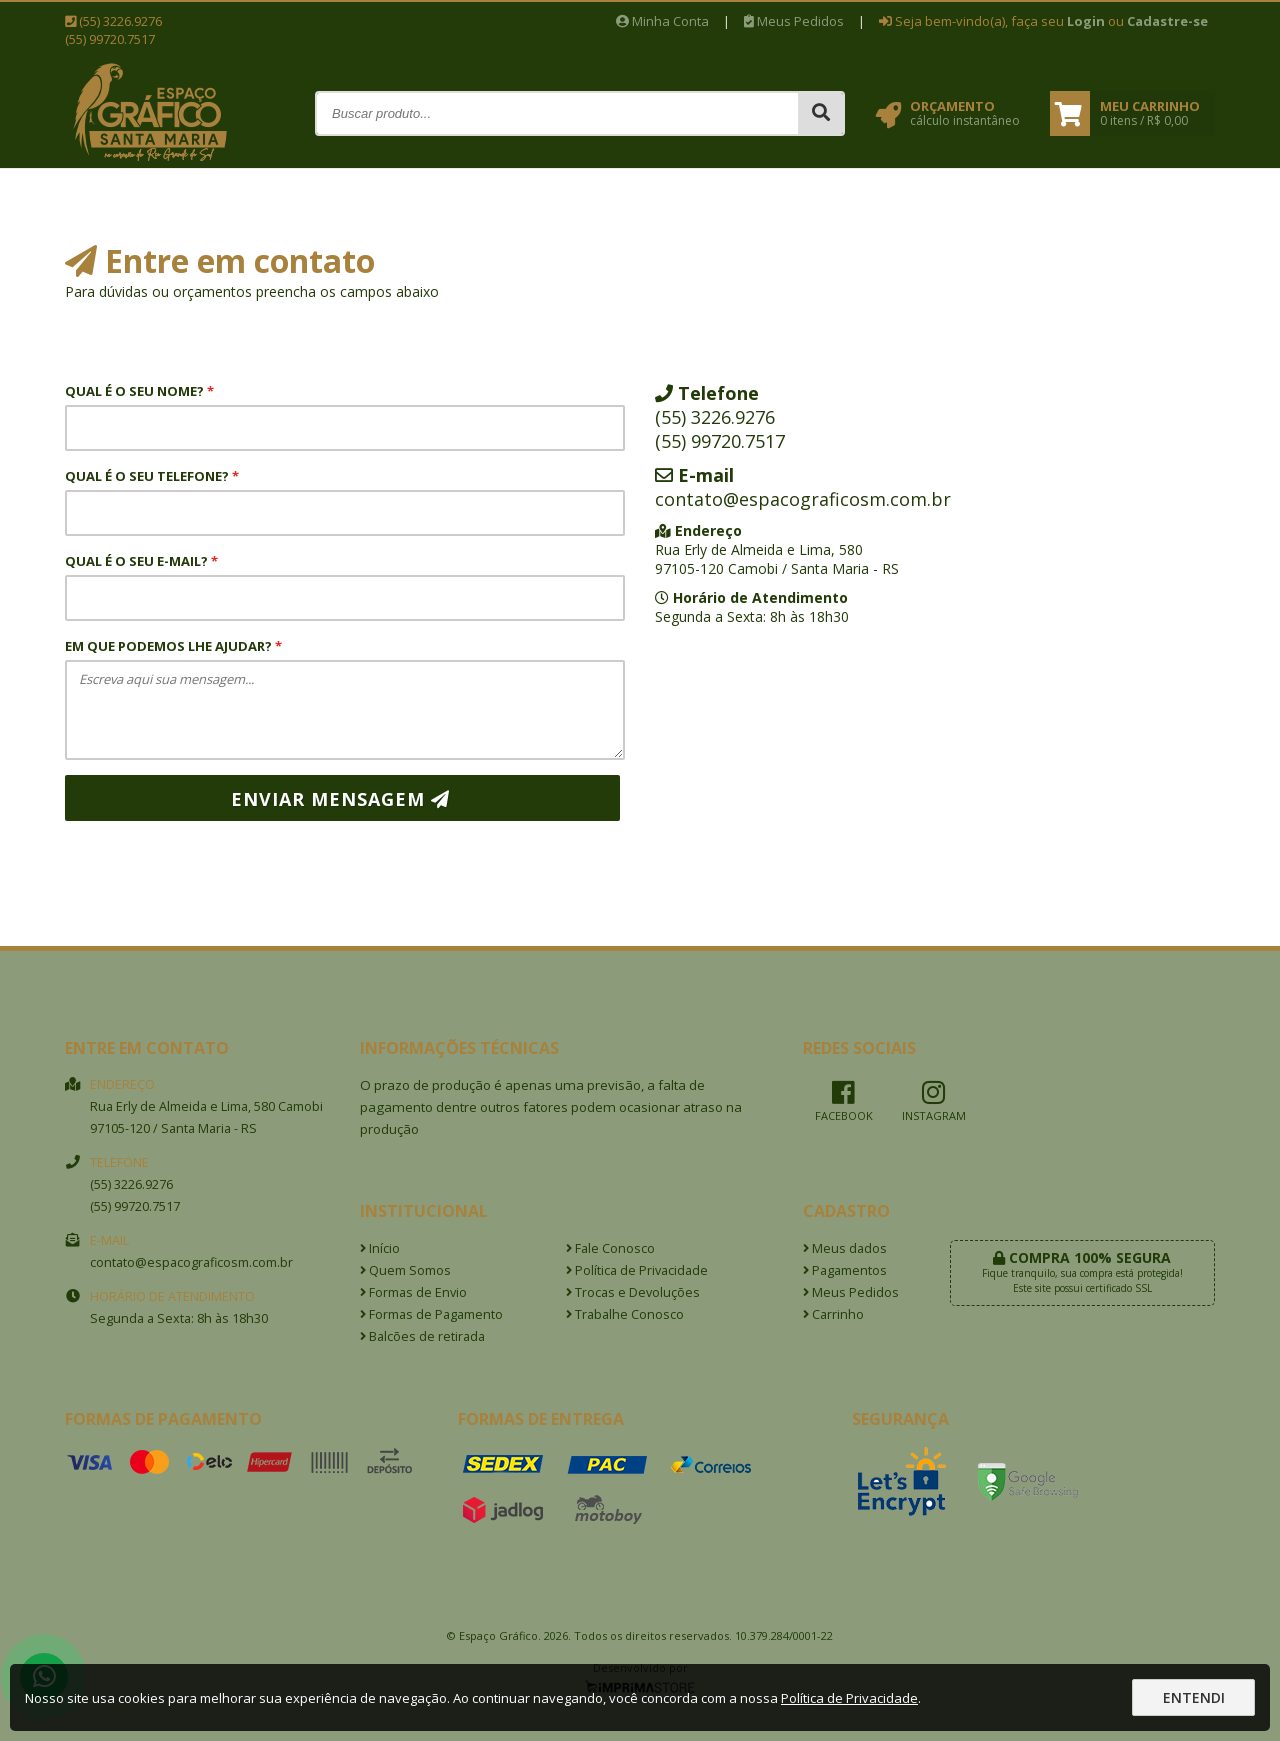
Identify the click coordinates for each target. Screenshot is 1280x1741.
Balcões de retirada (422, 1336)
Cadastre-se (1167, 21)
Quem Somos (405, 1270)
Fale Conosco (610, 1248)
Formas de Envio (413, 1292)
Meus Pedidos (794, 21)
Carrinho (833, 1314)
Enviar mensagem (340, 799)
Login (1086, 21)
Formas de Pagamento (431, 1314)
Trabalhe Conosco (625, 1314)
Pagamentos (845, 1270)
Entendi (1194, 1697)
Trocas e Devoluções (633, 1292)
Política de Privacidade (637, 1270)
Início (380, 1248)
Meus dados (845, 1248)
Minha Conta (662, 21)
